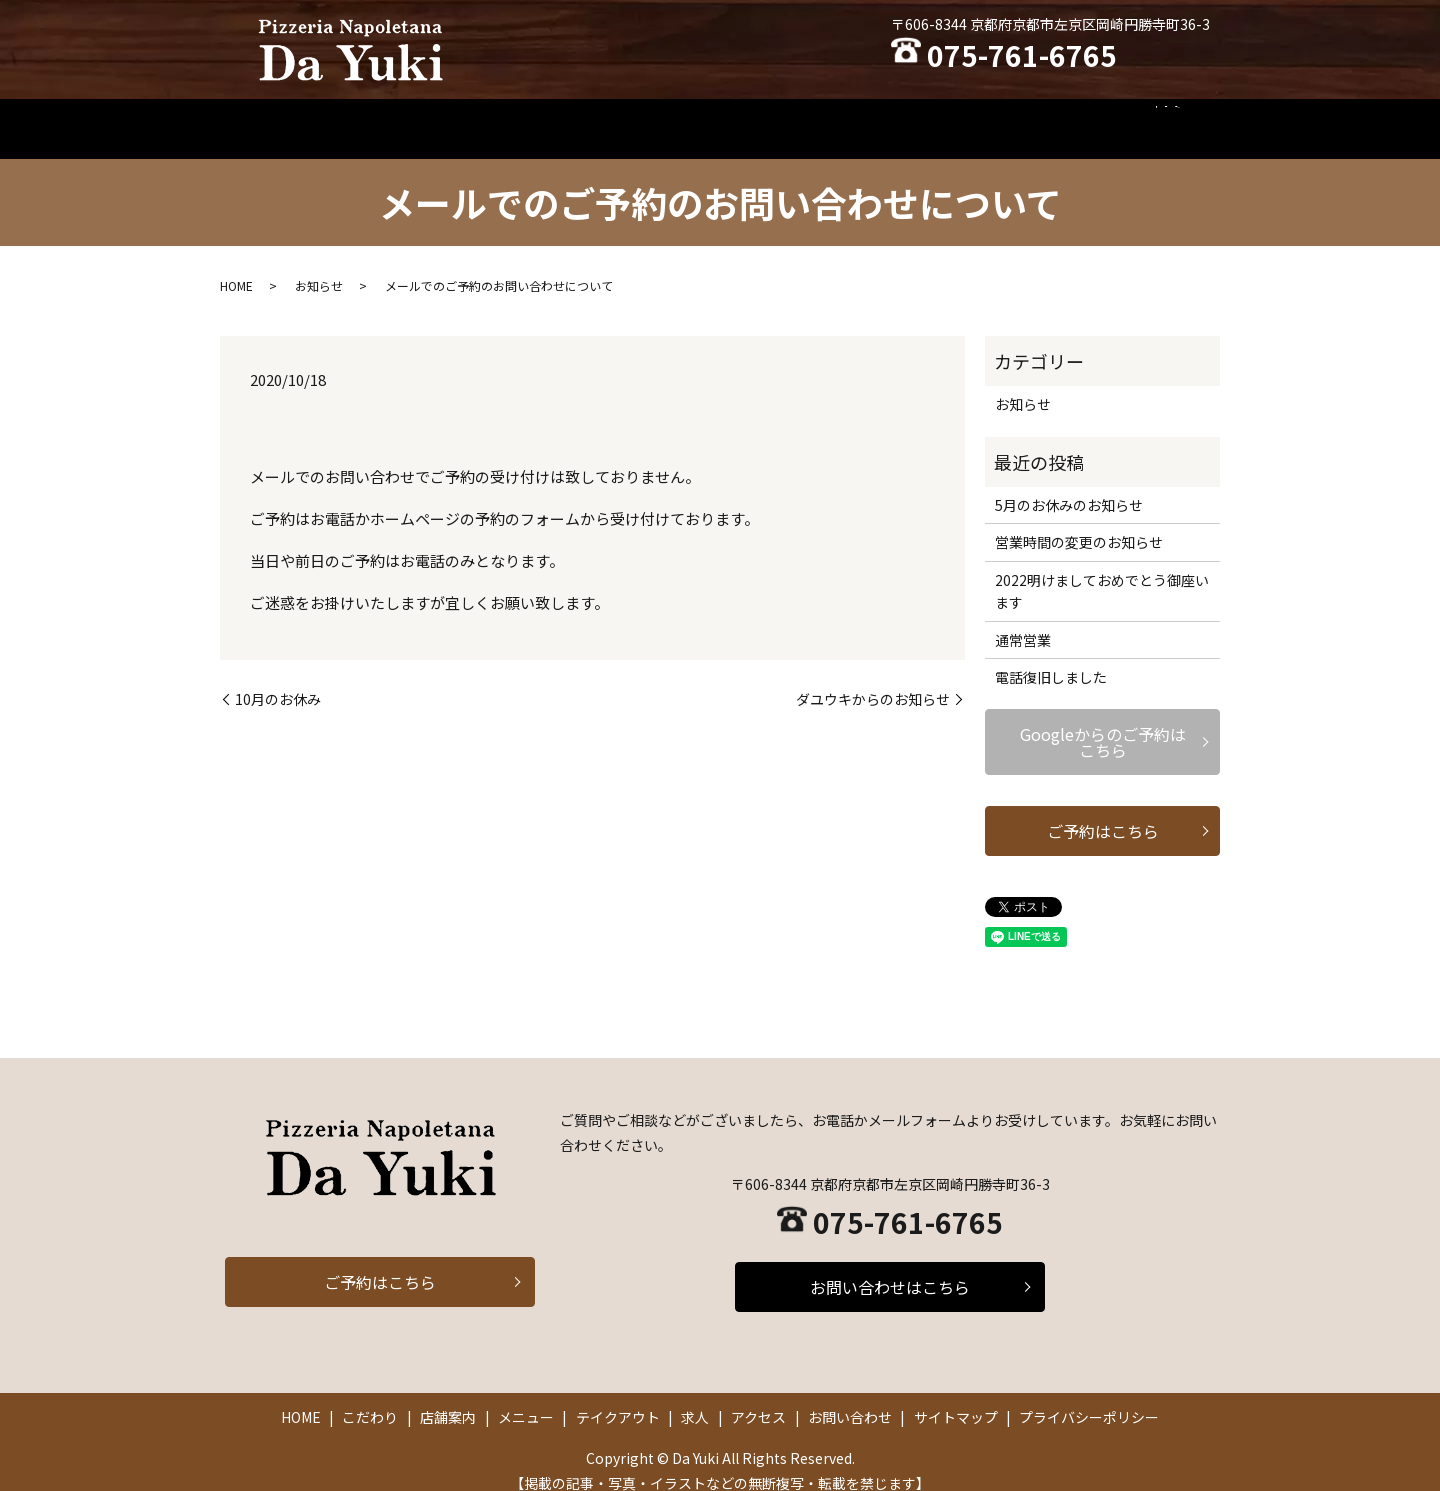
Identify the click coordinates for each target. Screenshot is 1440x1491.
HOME (465, 118)
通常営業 (1023, 620)
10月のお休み (278, 680)
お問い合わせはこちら (890, 1268)
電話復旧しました (1051, 658)
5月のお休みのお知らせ (1069, 486)
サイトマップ (956, 1398)
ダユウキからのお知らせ (873, 680)
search (1181, 119)
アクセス (994, 118)
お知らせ (319, 266)
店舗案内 (637, 118)
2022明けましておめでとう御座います (1102, 572)
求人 (919, 118)
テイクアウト (830, 118)
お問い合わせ (1098, 118)
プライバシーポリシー (1089, 1398)
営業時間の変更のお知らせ (1079, 523)
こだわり (547, 118)
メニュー (726, 118)
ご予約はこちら (1103, 812)
